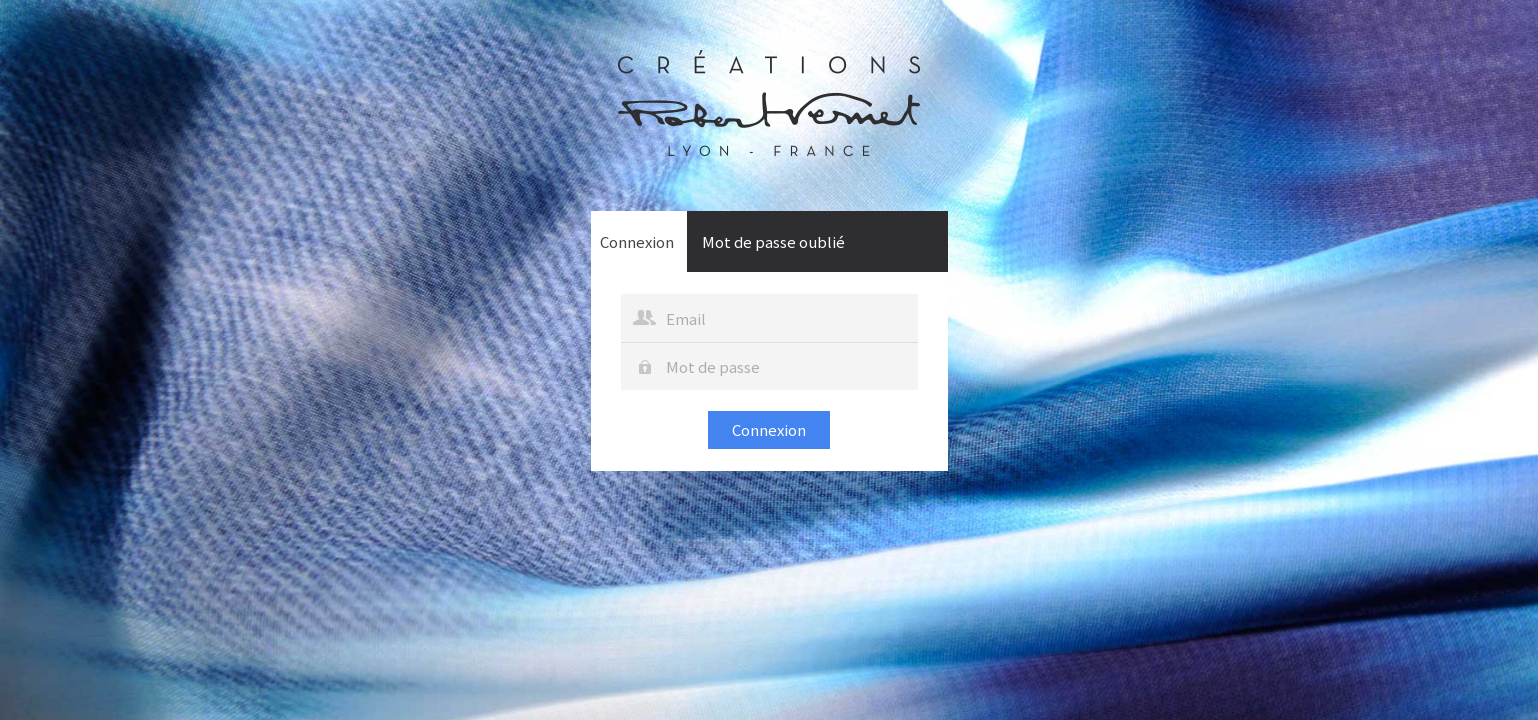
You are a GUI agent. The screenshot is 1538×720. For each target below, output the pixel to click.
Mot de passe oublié (773, 241)
